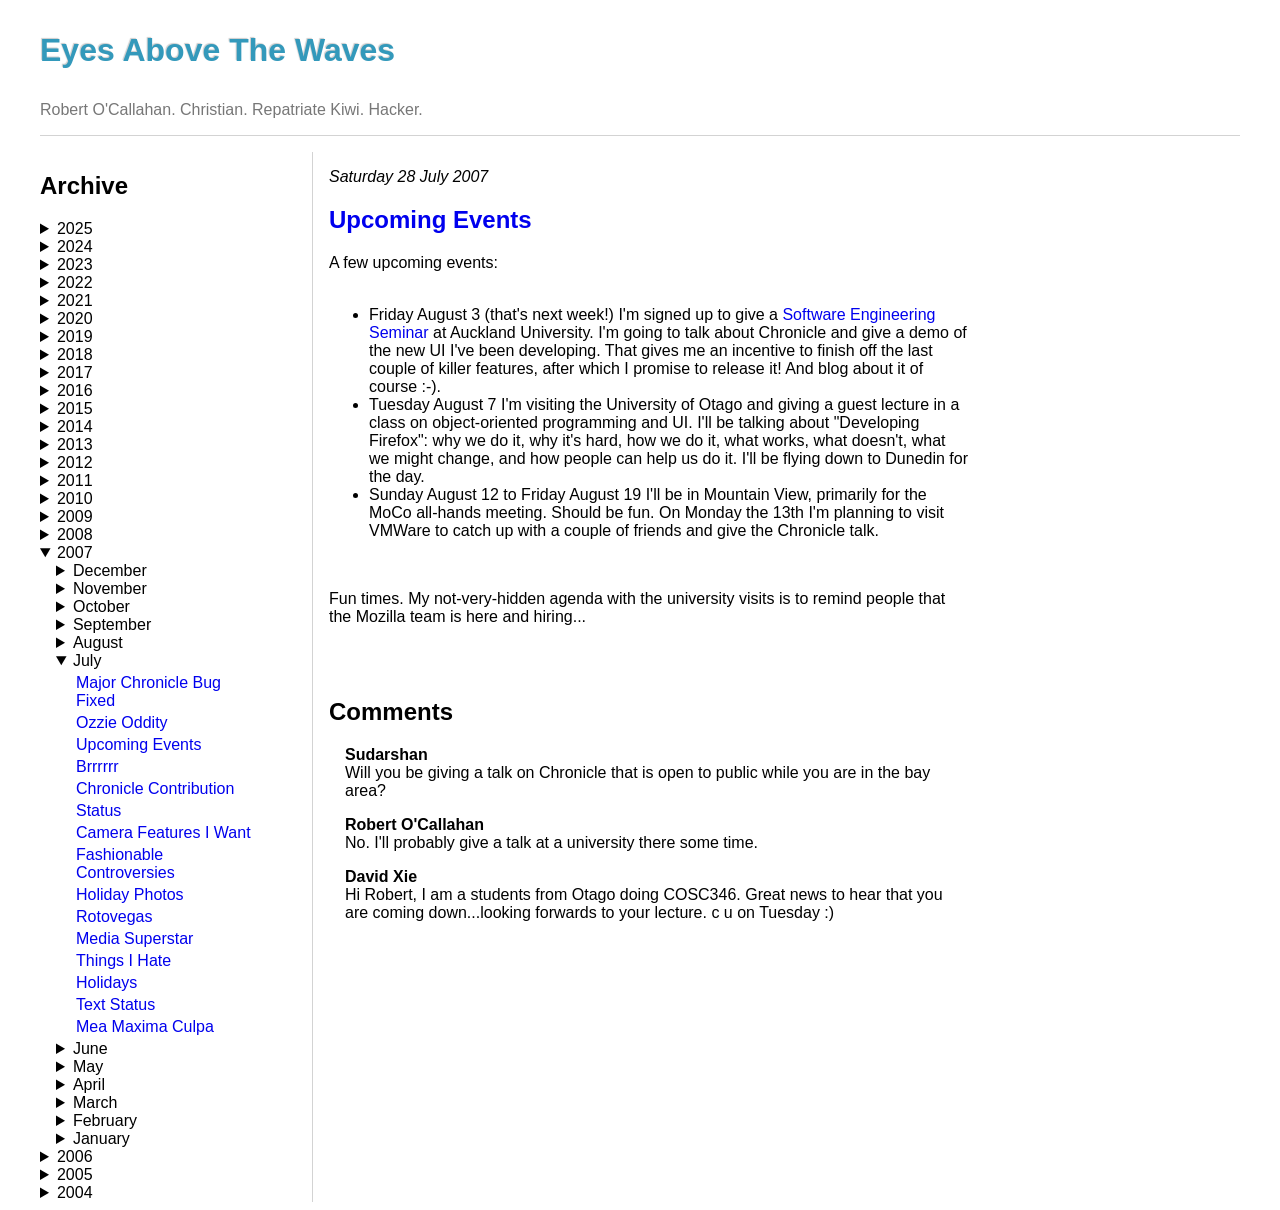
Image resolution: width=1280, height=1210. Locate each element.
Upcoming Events (138, 744)
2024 (75, 246)
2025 (75, 228)
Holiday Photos (130, 894)
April (89, 1084)
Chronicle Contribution (155, 788)
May (88, 1066)
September (112, 624)
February (105, 1120)
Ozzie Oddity (122, 722)
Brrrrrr (97, 766)
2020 (75, 318)
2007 (75, 552)
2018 (75, 354)
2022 (75, 282)
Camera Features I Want (163, 832)
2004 (75, 1192)
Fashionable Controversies (125, 863)
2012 (75, 462)
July (87, 660)
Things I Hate (123, 960)
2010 (75, 498)
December (110, 570)
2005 (75, 1174)
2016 (75, 390)
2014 (75, 426)
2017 (75, 372)
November (110, 588)
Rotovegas (114, 916)
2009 (75, 516)
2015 (75, 408)
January (101, 1138)
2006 (75, 1156)
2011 (75, 480)
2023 (75, 264)
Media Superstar (134, 938)
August (98, 642)
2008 (75, 534)
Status (98, 810)
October (101, 606)
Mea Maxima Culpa (145, 1026)
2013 (75, 444)
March (95, 1102)
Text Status (115, 1004)
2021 (75, 300)
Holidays (106, 982)
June (90, 1048)
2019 (75, 336)
